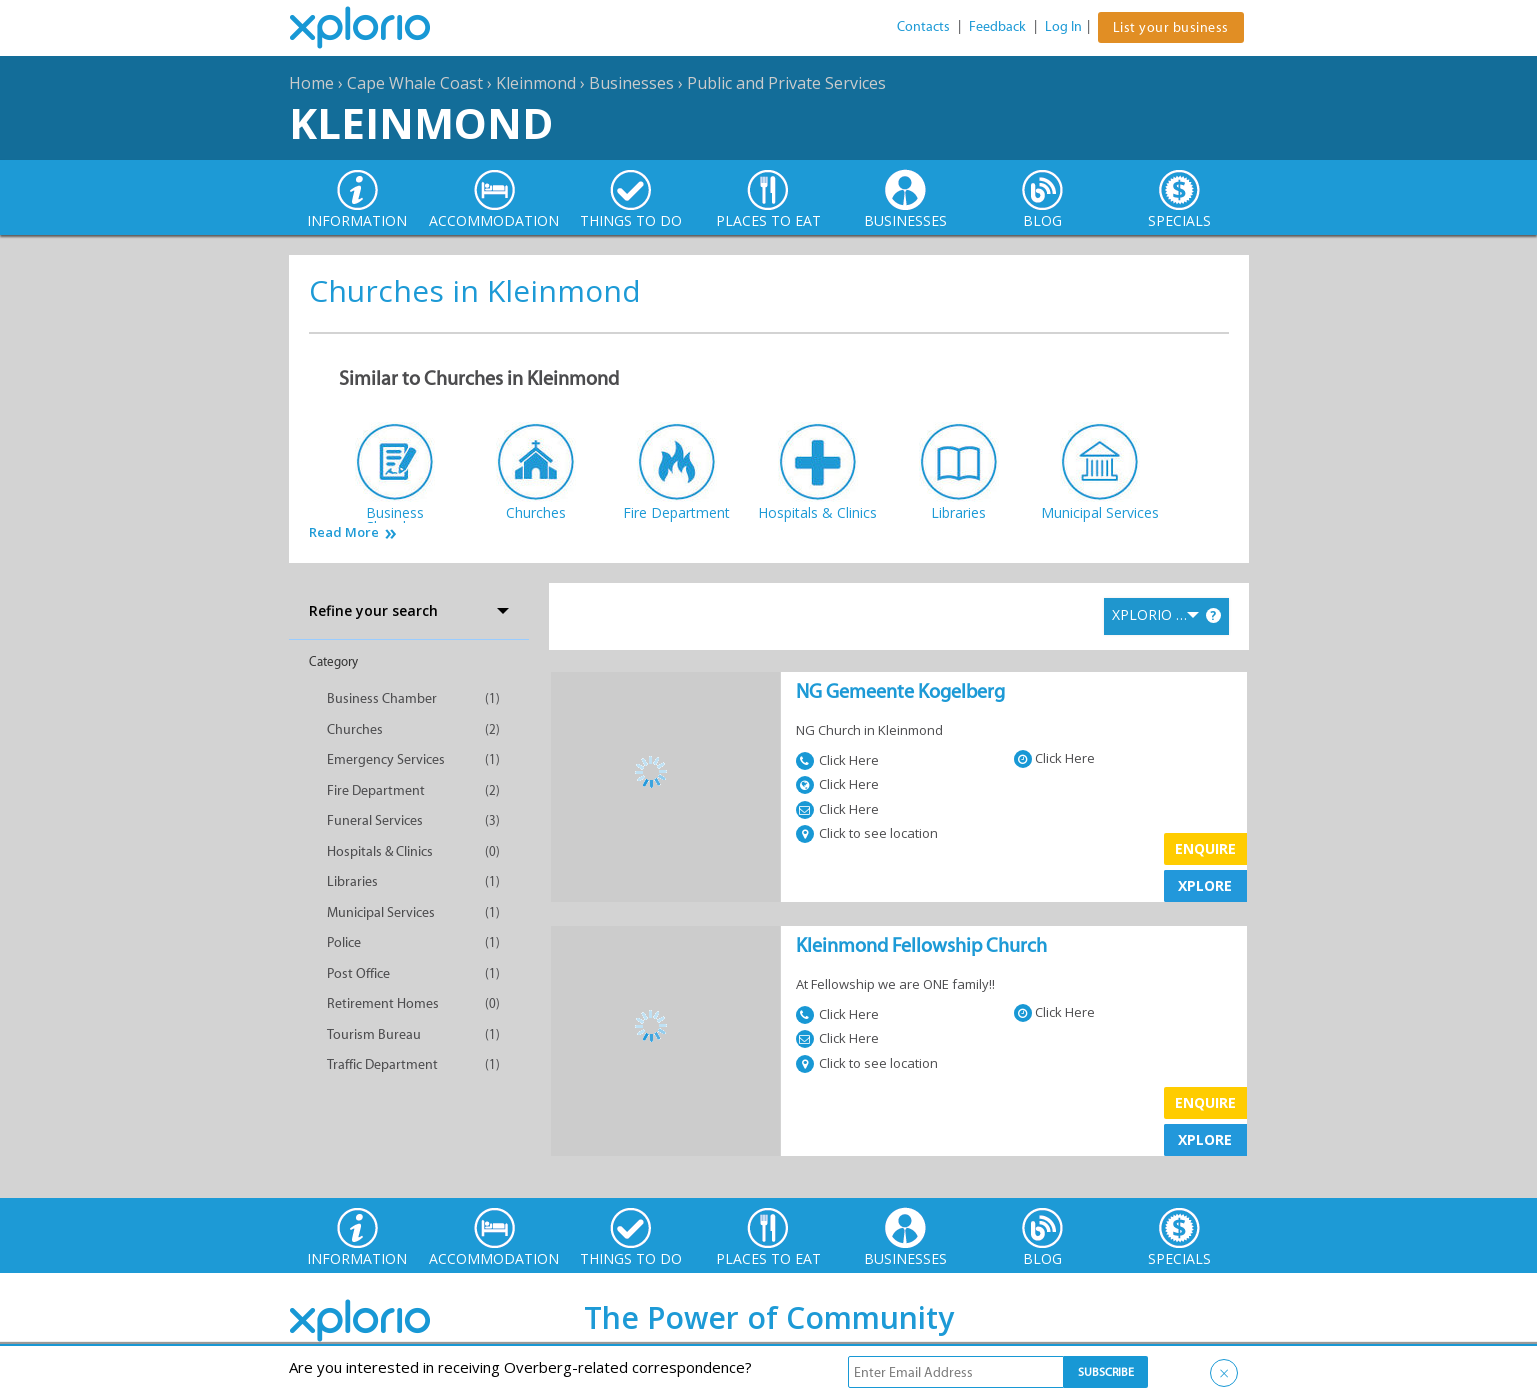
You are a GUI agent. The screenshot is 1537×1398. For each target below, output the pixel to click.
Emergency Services (386, 759)
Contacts (923, 26)
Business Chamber (382, 698)
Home (311, 83)
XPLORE (1205, 885)
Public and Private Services (786, 83)
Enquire (1205, 848)
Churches (355, 729)
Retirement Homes (383, 1003)
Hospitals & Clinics (380, 851)
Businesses (631, 83)
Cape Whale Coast (415, 83)
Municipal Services (381, 912)
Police (344, 942)
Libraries (352, 881)
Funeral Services (375, 820)
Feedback (997, 26)
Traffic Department (382, 1064)
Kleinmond (536, 83)
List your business (1171, 27)
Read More (344, 532)
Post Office (358, 973)
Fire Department (376, 790)
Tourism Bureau (374, 1034)
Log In (1063, 26)
